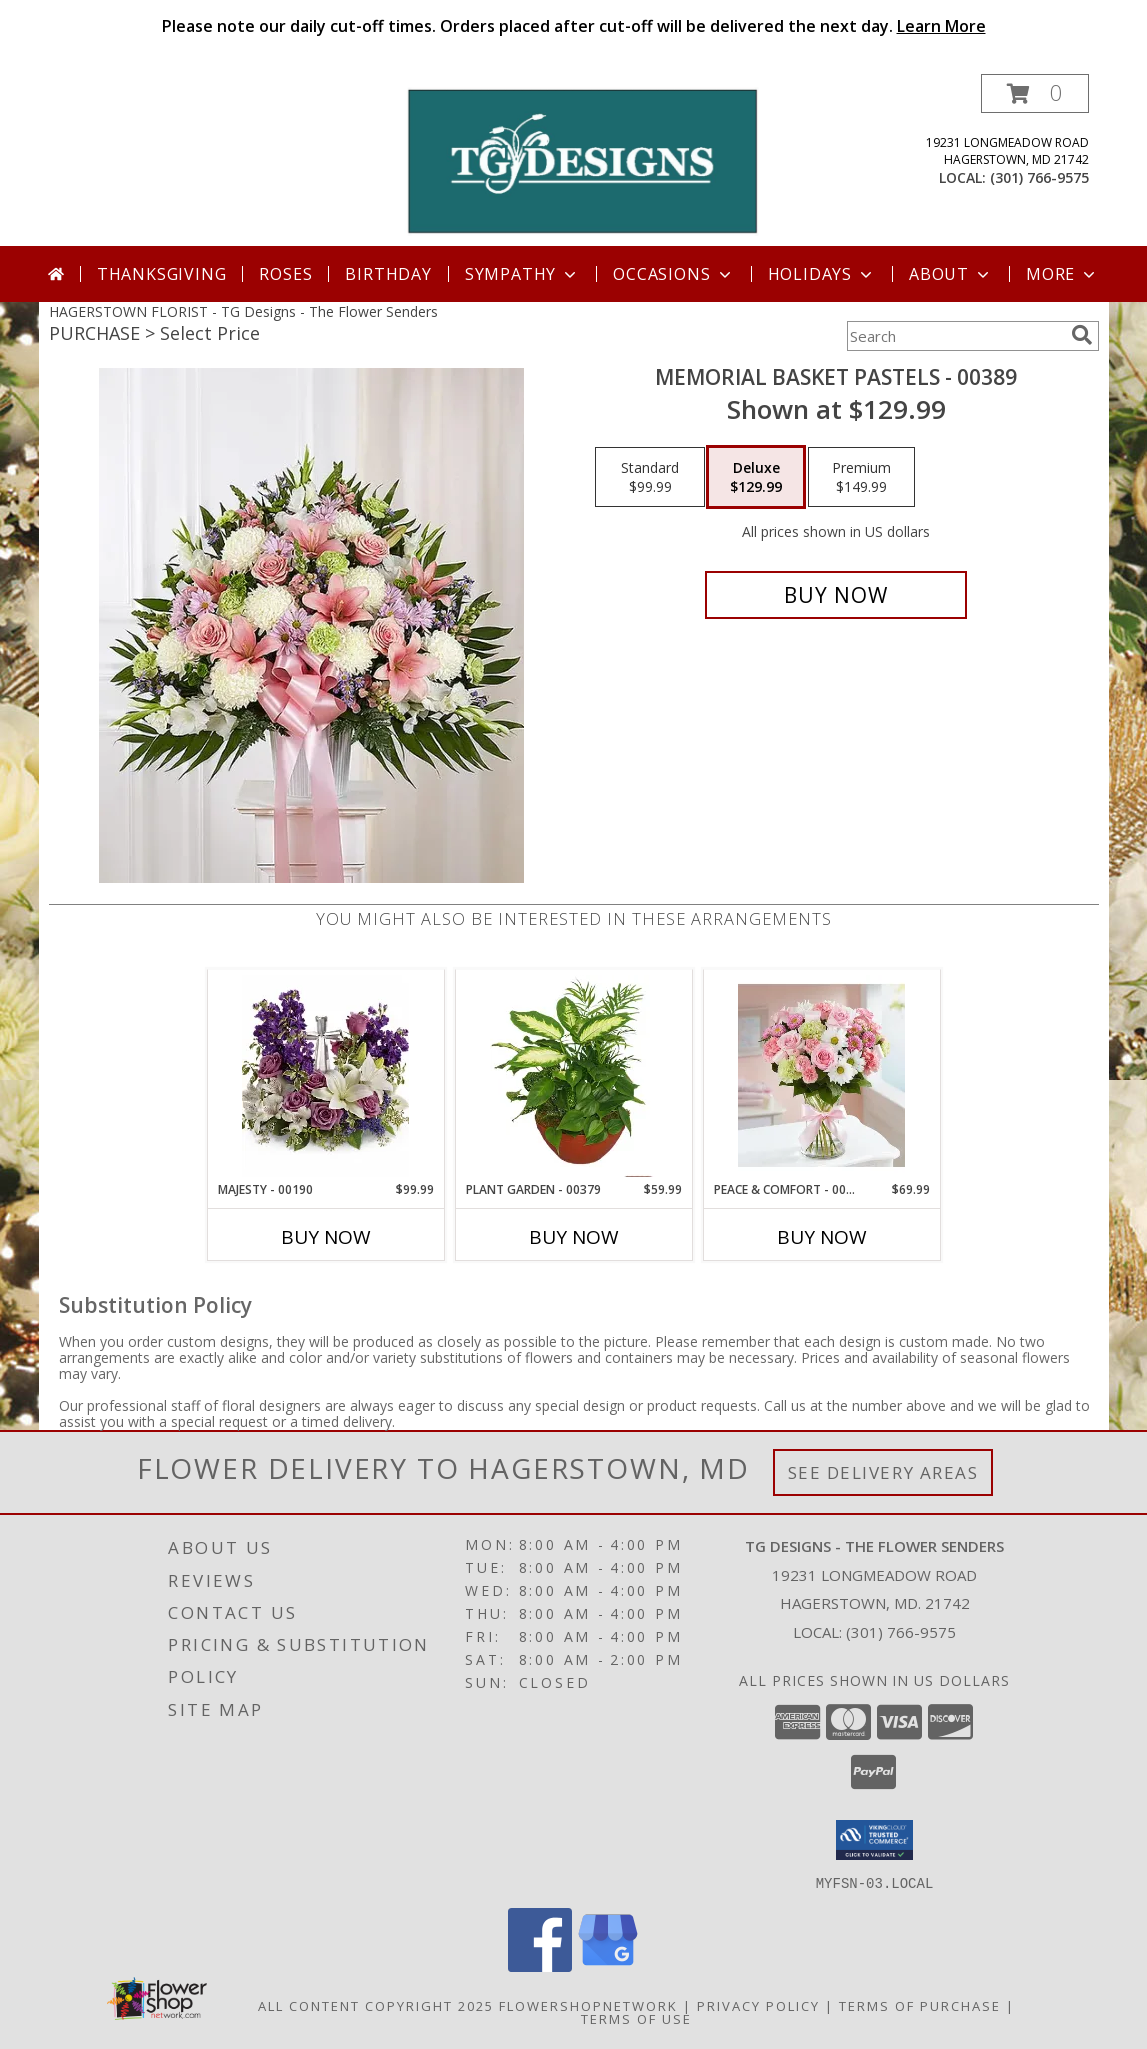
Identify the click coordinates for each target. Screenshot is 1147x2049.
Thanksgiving (162, 274)
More (1062, 274)
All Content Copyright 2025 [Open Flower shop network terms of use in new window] (376, 2005)
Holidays (822, 274)
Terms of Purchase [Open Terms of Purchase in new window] (920, 2005)
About (951, 274)
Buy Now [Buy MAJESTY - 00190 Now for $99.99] (326, 1237)
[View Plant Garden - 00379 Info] (573, 1076)
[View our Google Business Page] (608, 1965)
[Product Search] (955, 336)
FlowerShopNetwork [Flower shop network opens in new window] (588, 2005)
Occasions (673, 274)
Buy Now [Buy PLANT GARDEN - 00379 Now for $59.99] (574, 1237)
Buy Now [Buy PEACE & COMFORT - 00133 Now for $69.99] (822, 1237)
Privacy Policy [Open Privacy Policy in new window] (758, 2005)
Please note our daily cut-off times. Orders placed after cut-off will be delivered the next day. (574, 26)
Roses (285, 274)
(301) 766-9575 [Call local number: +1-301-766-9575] (1039, 177)
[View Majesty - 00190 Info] (325, 1076)
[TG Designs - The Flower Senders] (581, 159)
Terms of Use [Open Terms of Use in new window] (636, 2018)
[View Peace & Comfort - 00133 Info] (821, 1076)
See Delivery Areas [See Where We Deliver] (883, 1472)
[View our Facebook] (540, 1965)
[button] (1035, 93)
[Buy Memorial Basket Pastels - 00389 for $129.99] (836, 595)
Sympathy (522, 274)
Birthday (388, 274)
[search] (1082, 335)
